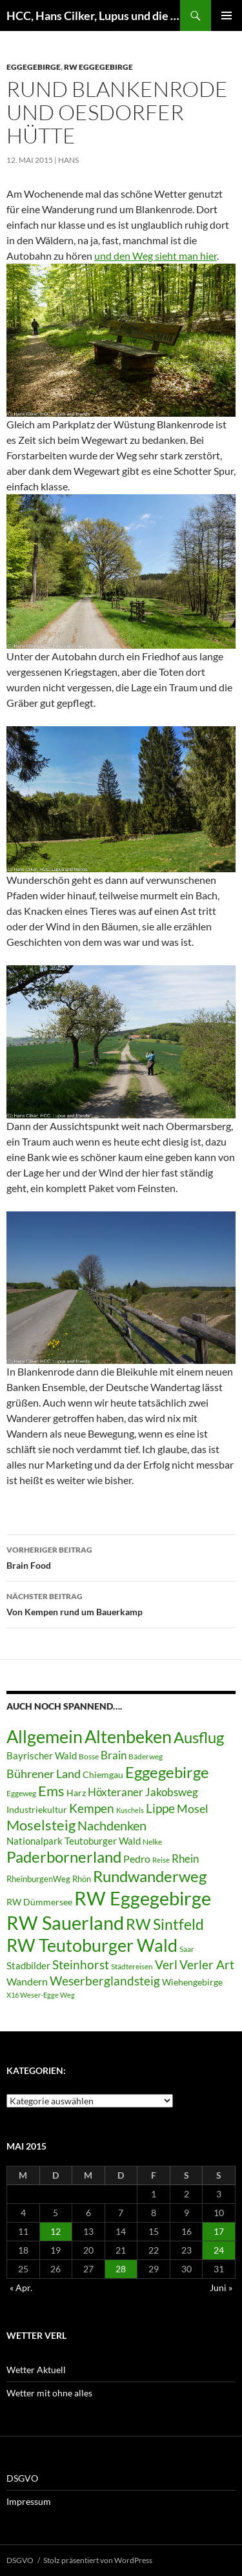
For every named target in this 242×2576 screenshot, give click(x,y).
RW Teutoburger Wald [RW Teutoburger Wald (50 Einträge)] (91, 1945)
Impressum (28, 2501)
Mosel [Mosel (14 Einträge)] (192, 1809)
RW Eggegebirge (98, 67)
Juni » (221, 2287)
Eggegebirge (33, 67)
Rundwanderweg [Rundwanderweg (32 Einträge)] (150, 1876)
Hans (68, 160)
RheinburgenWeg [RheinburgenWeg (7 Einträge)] (38, 1879)
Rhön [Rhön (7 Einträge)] (81, 1879)
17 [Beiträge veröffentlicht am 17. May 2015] (219, 2231)
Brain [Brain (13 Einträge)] (113, 1755)
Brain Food (121, 1556)
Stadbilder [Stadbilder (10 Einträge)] (28, 1965)
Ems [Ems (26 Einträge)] (51, 1790)
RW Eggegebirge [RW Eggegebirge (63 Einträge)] (142, 1898)
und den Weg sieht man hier (155, 255)
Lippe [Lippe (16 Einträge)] (160, 1808)
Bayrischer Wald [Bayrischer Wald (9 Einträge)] (41, 1755)
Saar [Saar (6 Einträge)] (186, 1949)
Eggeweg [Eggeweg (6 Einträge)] (21, 1793)
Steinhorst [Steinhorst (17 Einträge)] (80, 1964)
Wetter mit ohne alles (49, 2392)
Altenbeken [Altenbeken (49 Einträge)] (128, 1736)
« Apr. (21, 2287)
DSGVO (22, 2478)
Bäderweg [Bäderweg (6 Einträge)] (145, 1756)
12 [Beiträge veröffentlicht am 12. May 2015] (55, 2231)
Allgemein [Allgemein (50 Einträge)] (44, 1736)
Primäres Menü (226, 15)
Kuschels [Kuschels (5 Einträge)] (130, 1810)
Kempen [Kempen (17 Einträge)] (91, 1808)
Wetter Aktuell (36, 2369)
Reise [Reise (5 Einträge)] (161, 1860)
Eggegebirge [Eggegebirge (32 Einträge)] (167, 1772)
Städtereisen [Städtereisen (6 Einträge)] (132, 1966)
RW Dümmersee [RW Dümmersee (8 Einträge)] (39, 1902)
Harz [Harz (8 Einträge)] (76, 1793)
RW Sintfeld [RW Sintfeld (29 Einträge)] (165, 1924)
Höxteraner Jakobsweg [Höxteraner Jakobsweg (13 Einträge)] (143, 1792)
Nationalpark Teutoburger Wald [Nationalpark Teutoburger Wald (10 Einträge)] (73, 1841)
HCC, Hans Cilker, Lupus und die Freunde (93, 15)
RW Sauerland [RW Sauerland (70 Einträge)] (65, 1922)
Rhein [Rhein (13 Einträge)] (185, 1858)
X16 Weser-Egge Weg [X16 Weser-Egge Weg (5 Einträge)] (40, 1995)
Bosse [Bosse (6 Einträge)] (89, 1756)
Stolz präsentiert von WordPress (97, 2560)
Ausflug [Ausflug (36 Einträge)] (199, 1737)
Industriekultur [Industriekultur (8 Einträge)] (36, 1810)
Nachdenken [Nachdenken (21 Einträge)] (111, 1825)
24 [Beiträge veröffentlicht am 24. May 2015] (219, 2250)
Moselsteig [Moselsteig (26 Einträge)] (41, 1825)
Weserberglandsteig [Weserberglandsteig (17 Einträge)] (105, 1980)
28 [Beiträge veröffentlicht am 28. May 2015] (121, 2268)
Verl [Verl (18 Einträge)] (166, 1964)
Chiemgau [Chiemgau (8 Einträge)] (103, 1775)
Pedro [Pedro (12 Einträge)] (136, 1858)
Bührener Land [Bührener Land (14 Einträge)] (43, 1774)
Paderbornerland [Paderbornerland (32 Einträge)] (63, 1857)
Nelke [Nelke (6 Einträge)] (152, 1842)
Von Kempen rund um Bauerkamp (121, 1603)
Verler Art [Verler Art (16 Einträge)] (206, 1965)
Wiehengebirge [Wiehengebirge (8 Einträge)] (192, 1982)
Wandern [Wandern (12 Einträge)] (27, 1981)
